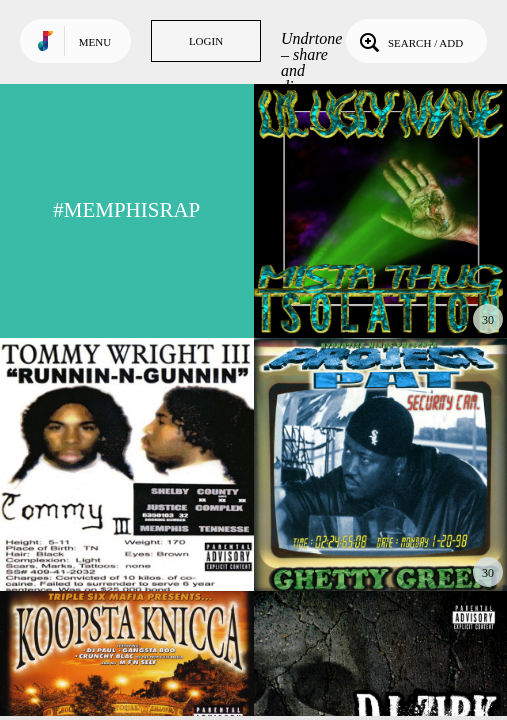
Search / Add (409, 41)
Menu (95, 42)
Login (206, 41)
